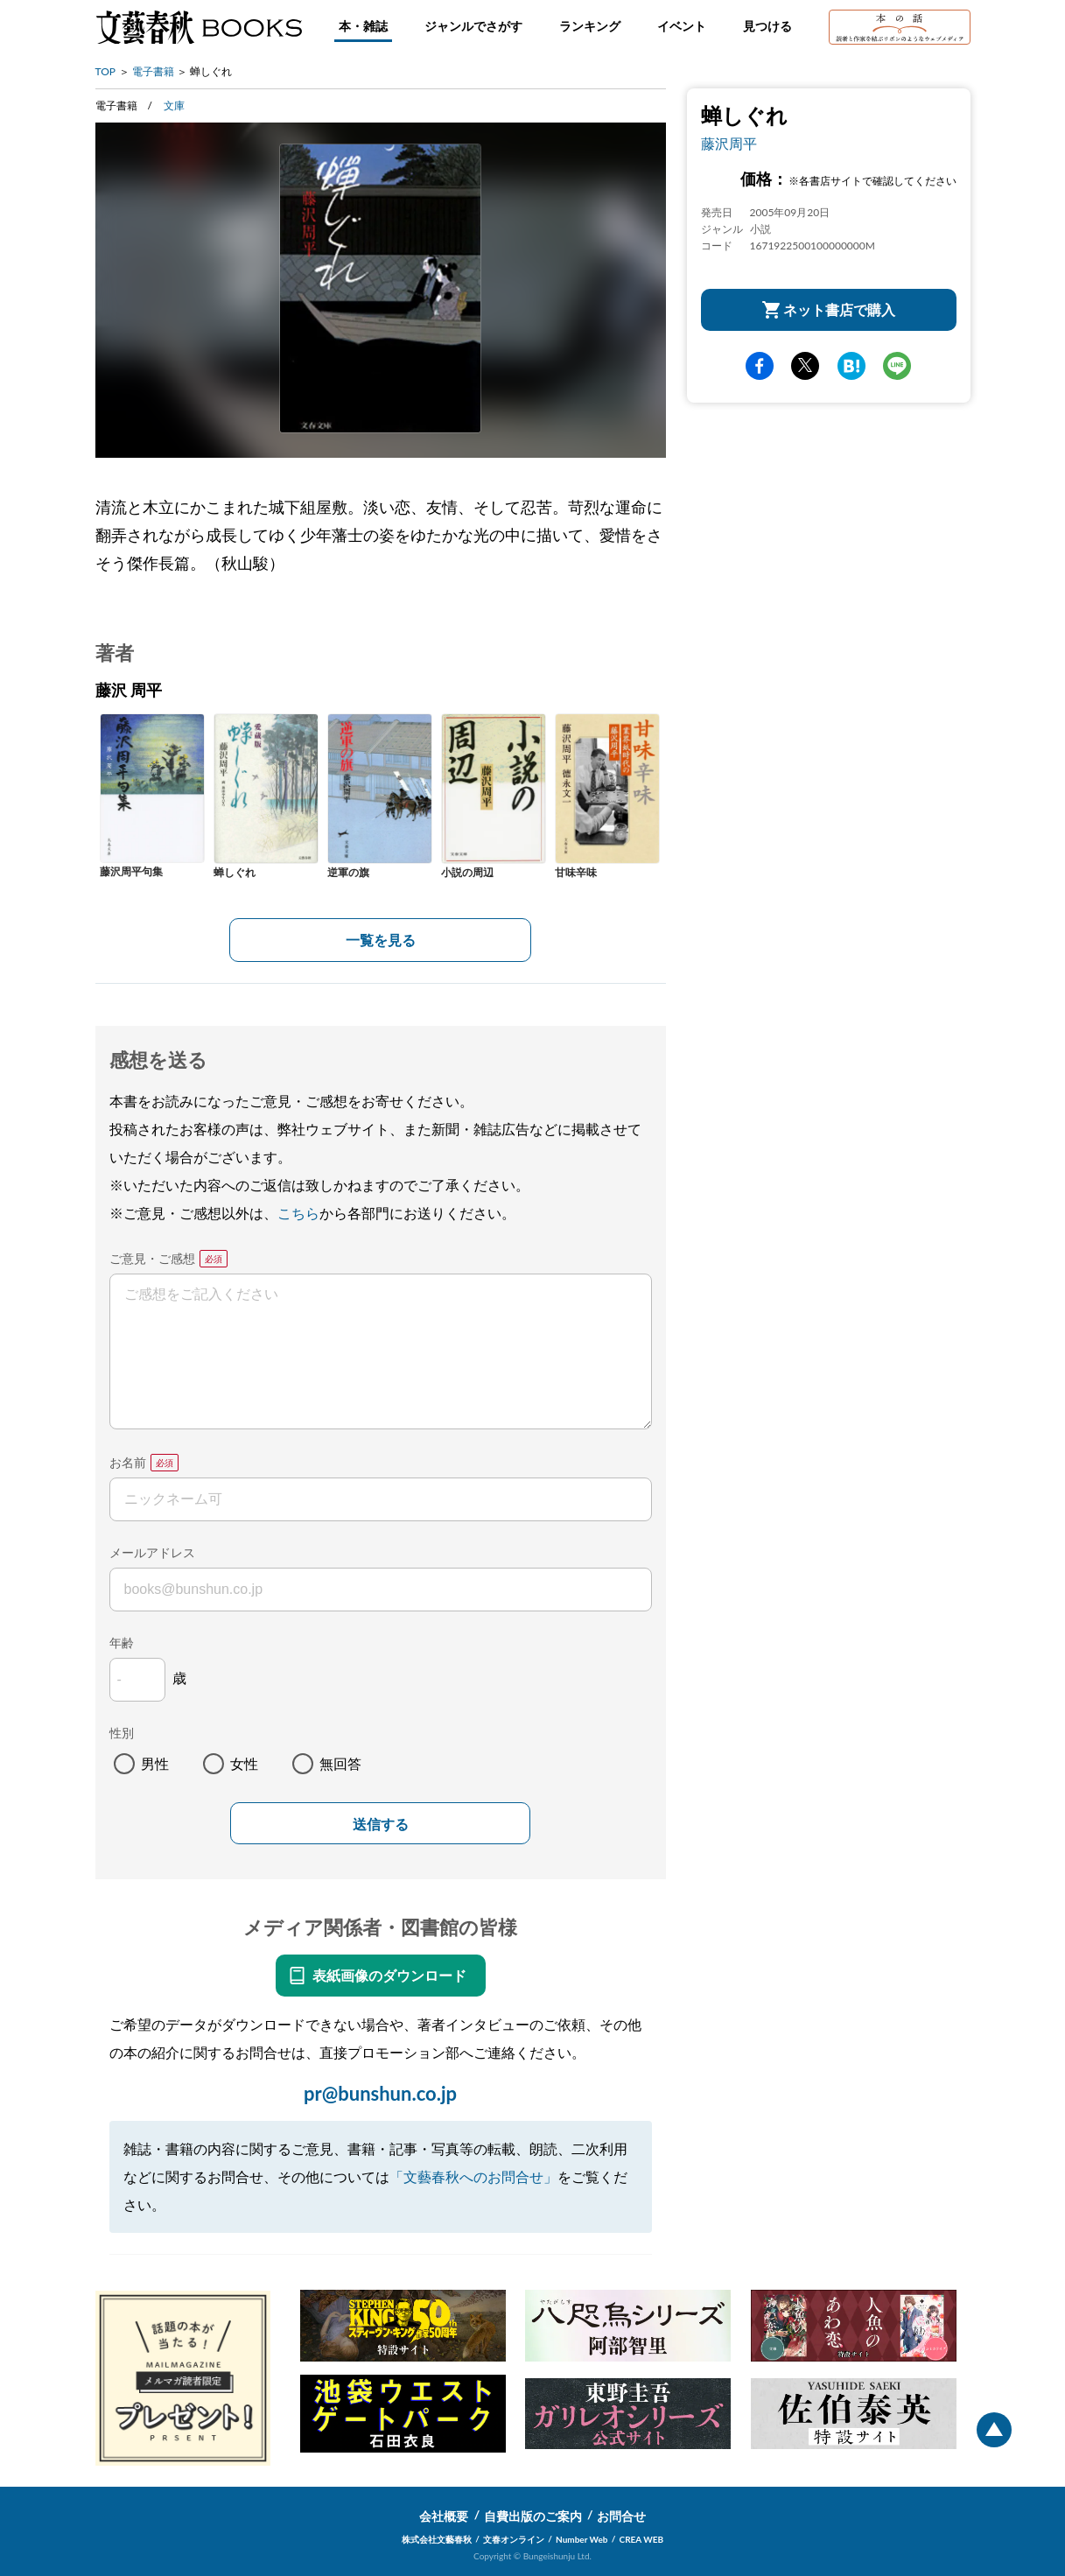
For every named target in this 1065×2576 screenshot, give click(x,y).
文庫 (174, 105)
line (897, 366)
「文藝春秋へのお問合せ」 (473, 2176)
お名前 (127, 1462)
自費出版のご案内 (533, 2516)
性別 (121, 1732)
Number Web (581, 2539)
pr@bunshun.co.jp (380, 2093)
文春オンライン (513, 2539)
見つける (767, 25)
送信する (381, 1824)
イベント (681, 25)
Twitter (805, 366)
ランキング (589, 25)
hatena (851, 366)
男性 (155, 1763)
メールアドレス (152, 1552)
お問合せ (621, 2516)
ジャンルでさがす (473, 25)
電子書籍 (153, 71)
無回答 (340, 1763)
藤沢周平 (729, 143)
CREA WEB (642, 2539)
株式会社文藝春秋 (437, 2539)
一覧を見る (381, 939)
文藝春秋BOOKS (198, 27)
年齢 (121, 1642)
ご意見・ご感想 (152, 1258)
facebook (760, 366)
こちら (298, 1212)
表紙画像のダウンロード (389, 1975)
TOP (105, 71)
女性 (244, 1763)
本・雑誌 (363, 25)
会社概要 (443, 2516)
